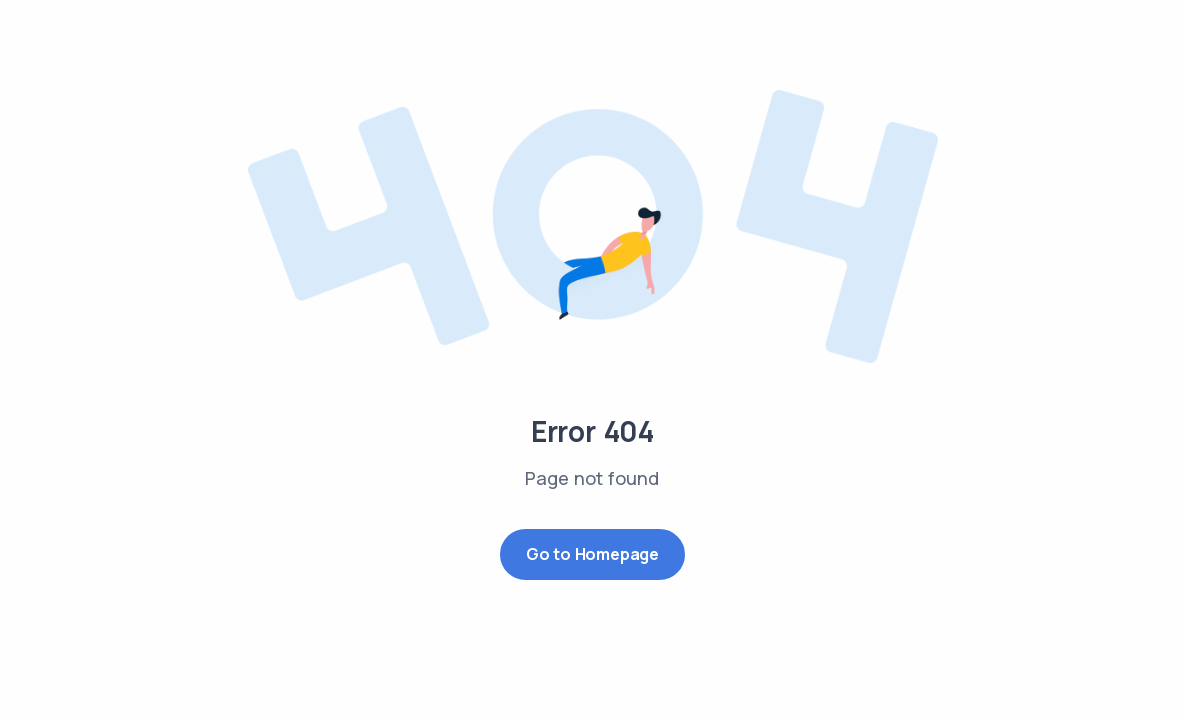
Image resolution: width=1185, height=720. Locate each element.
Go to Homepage (592, 554)
